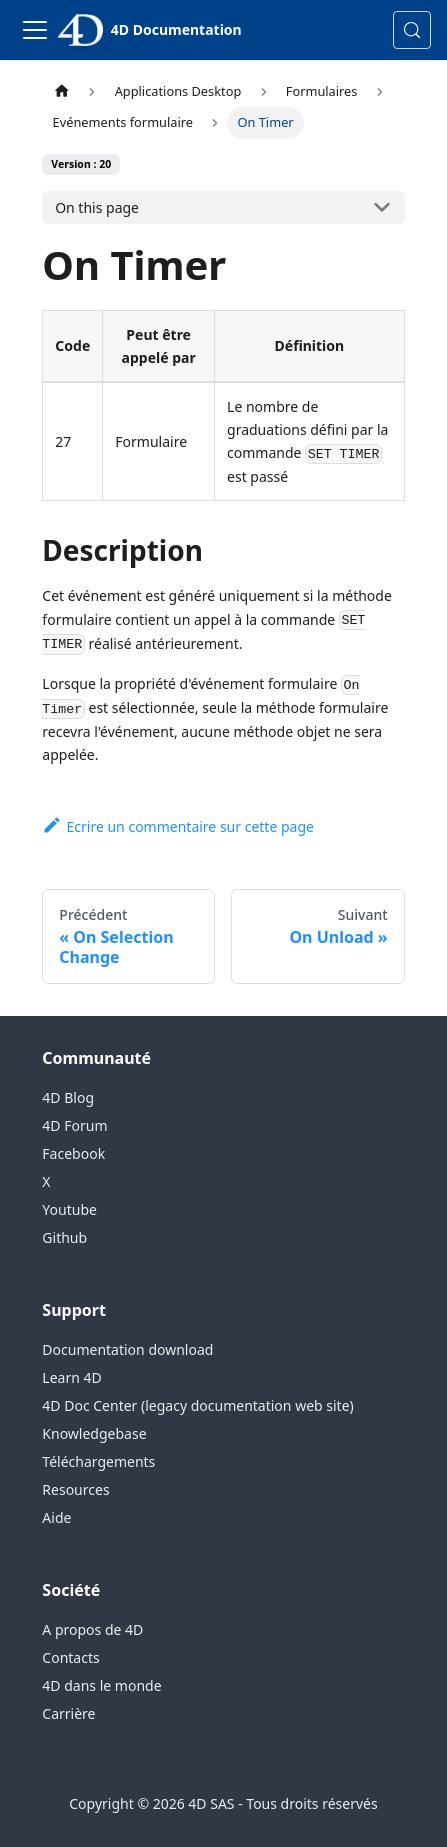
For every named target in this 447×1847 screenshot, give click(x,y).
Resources (75, 1489)
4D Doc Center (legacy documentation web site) (197, 1405)
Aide (56, 1517)
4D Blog (68, 1097)
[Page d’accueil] (61, 91)
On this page (97, 207)
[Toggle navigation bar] (35, 30)
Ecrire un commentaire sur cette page (178, 826)
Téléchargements (98, 1461)
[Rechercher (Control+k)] (412, 30)
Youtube (69, 1209)
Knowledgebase (94, 1433)
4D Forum (74, 1125)
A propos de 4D (92, 1629)
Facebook (73, 1153)
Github (64, 1237)
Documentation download (127, 1349)
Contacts (70, 1657)
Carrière (68, 1713)
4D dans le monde (101, 1685)
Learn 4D (71, 1377)
